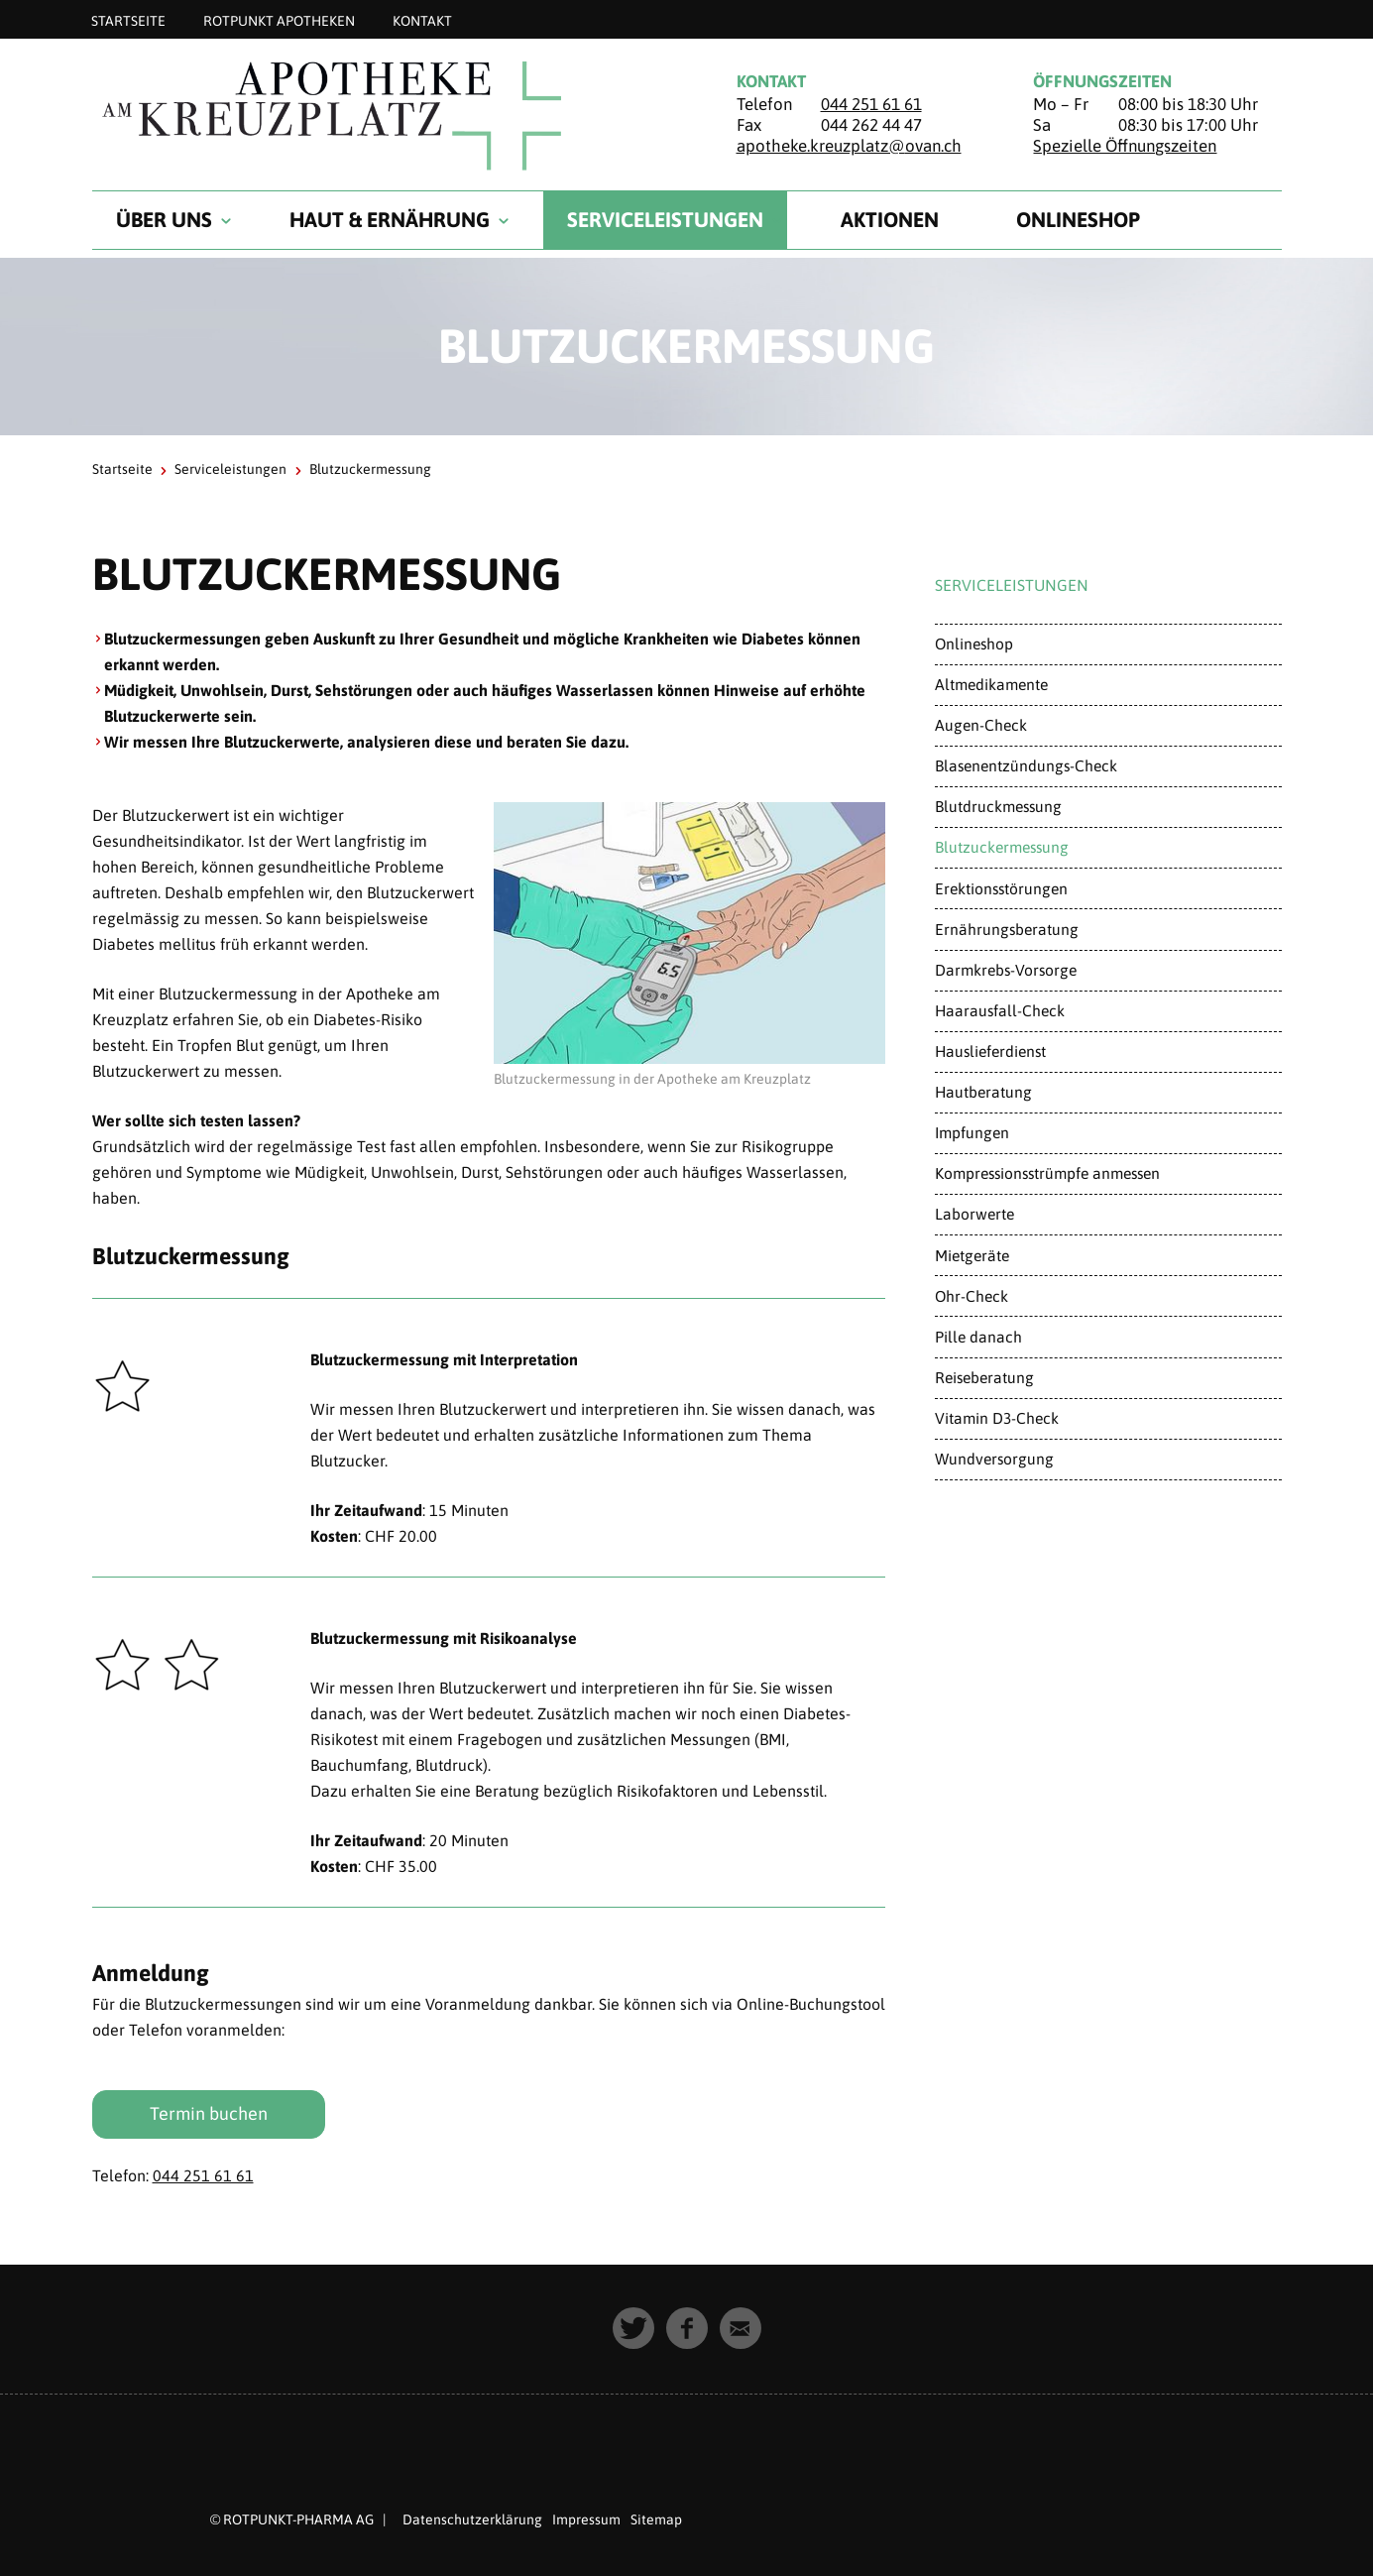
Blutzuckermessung (1002, 847)
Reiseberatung (984, 1377)
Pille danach (978, 1337)
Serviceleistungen (665, 219)
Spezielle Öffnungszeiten (1124, 146)
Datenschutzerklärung (472, 2519)
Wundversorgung (994, 1458)
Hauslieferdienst (990, 1051)
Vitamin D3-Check (997, 1418)
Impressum (586, 2519)
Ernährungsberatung (1007, 929)
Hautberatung (983, 1092)
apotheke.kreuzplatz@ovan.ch (849, 146)
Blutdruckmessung (998, 806)
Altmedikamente (991, 684)
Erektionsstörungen (1001, 888)
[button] (633, 2328)
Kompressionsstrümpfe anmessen (1047, 1173)
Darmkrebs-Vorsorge (1006, 970)
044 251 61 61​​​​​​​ (203, 2175)
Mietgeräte (972, 1255)
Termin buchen (209, 2113)
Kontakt (422, 20)
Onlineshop (1078, 219)
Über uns (164, 219)
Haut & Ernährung (389, 219)
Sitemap (656, 2519)
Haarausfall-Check (1000, 1010)
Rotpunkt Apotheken (279, 20)
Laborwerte (974, 1214)
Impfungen (972, 1132)
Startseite (128, 20)
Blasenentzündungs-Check (1026, 765)
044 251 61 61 (871, 104)
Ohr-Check (971, 1296)
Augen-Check (981, 725)
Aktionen (890, 219)
